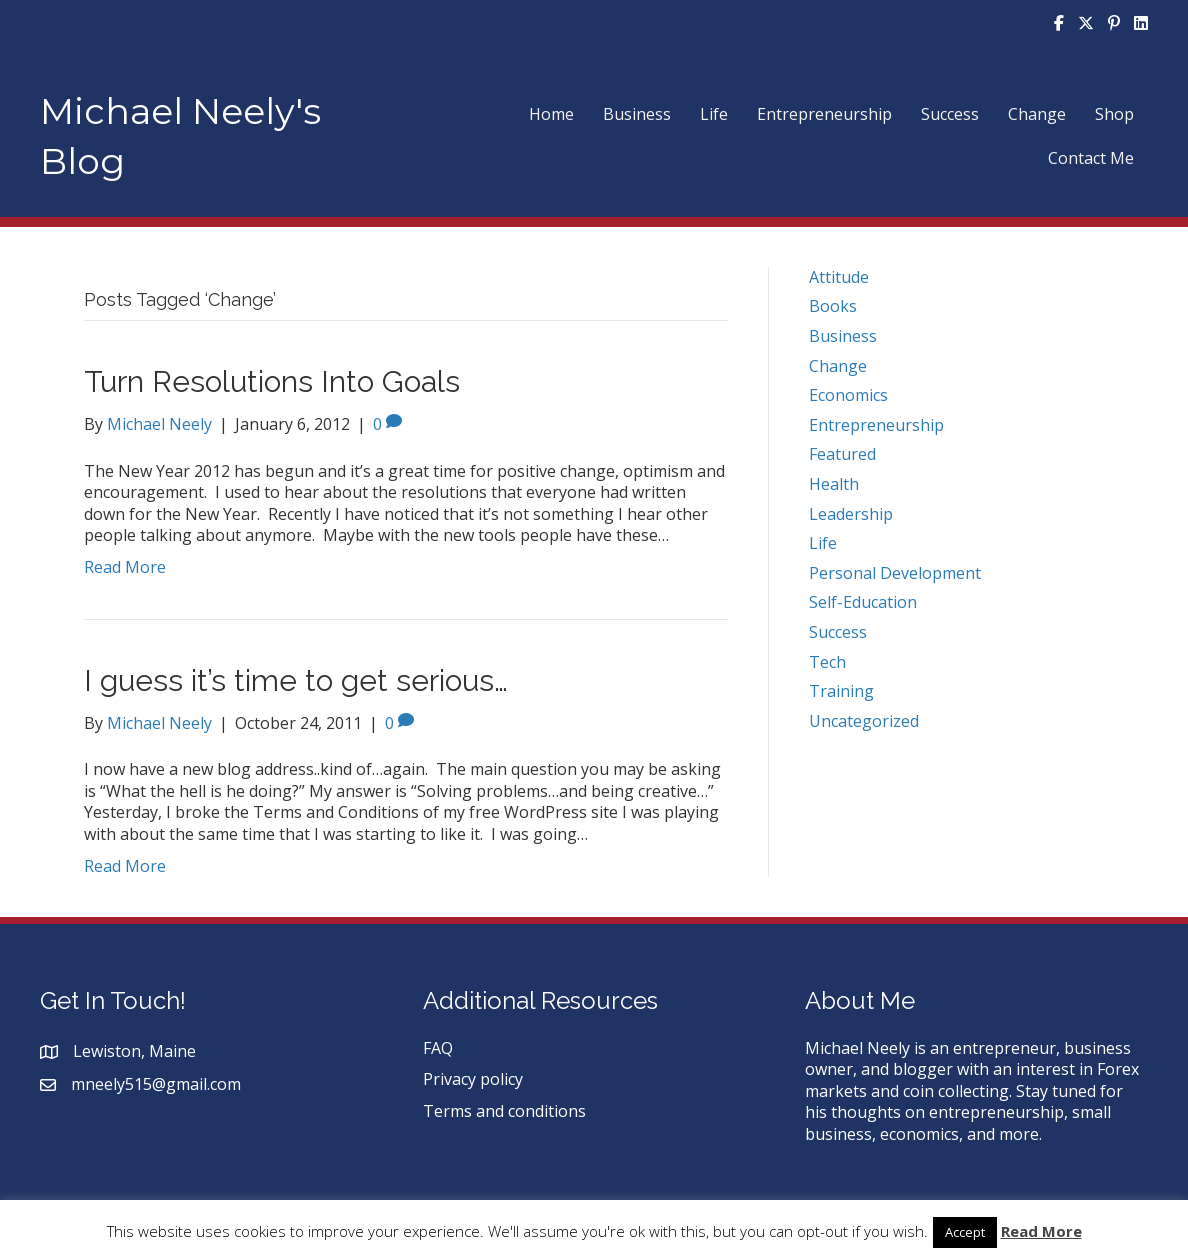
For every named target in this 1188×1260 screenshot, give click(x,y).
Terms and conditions (504, 1111)
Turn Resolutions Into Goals (272, 381)
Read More (125, 567)
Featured (842, 454)
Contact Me (1091, 158)
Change (1037, 114)
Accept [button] (965, 1232)
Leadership (851, 514)
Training (841, 691)
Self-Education (863, 602)
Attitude (839, 277)
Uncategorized (864, 721)
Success (950, 114)
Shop (1114, 114)
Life (714, 114)
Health (834, 484)
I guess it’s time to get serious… (296, 680)
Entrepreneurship (824, 114)
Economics (848, 395)
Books (833, 306)
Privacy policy (473, 1079)
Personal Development (895, 573)
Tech (827, 662)
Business (637, 114)
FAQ (438, 1048)
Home (551, 114)
